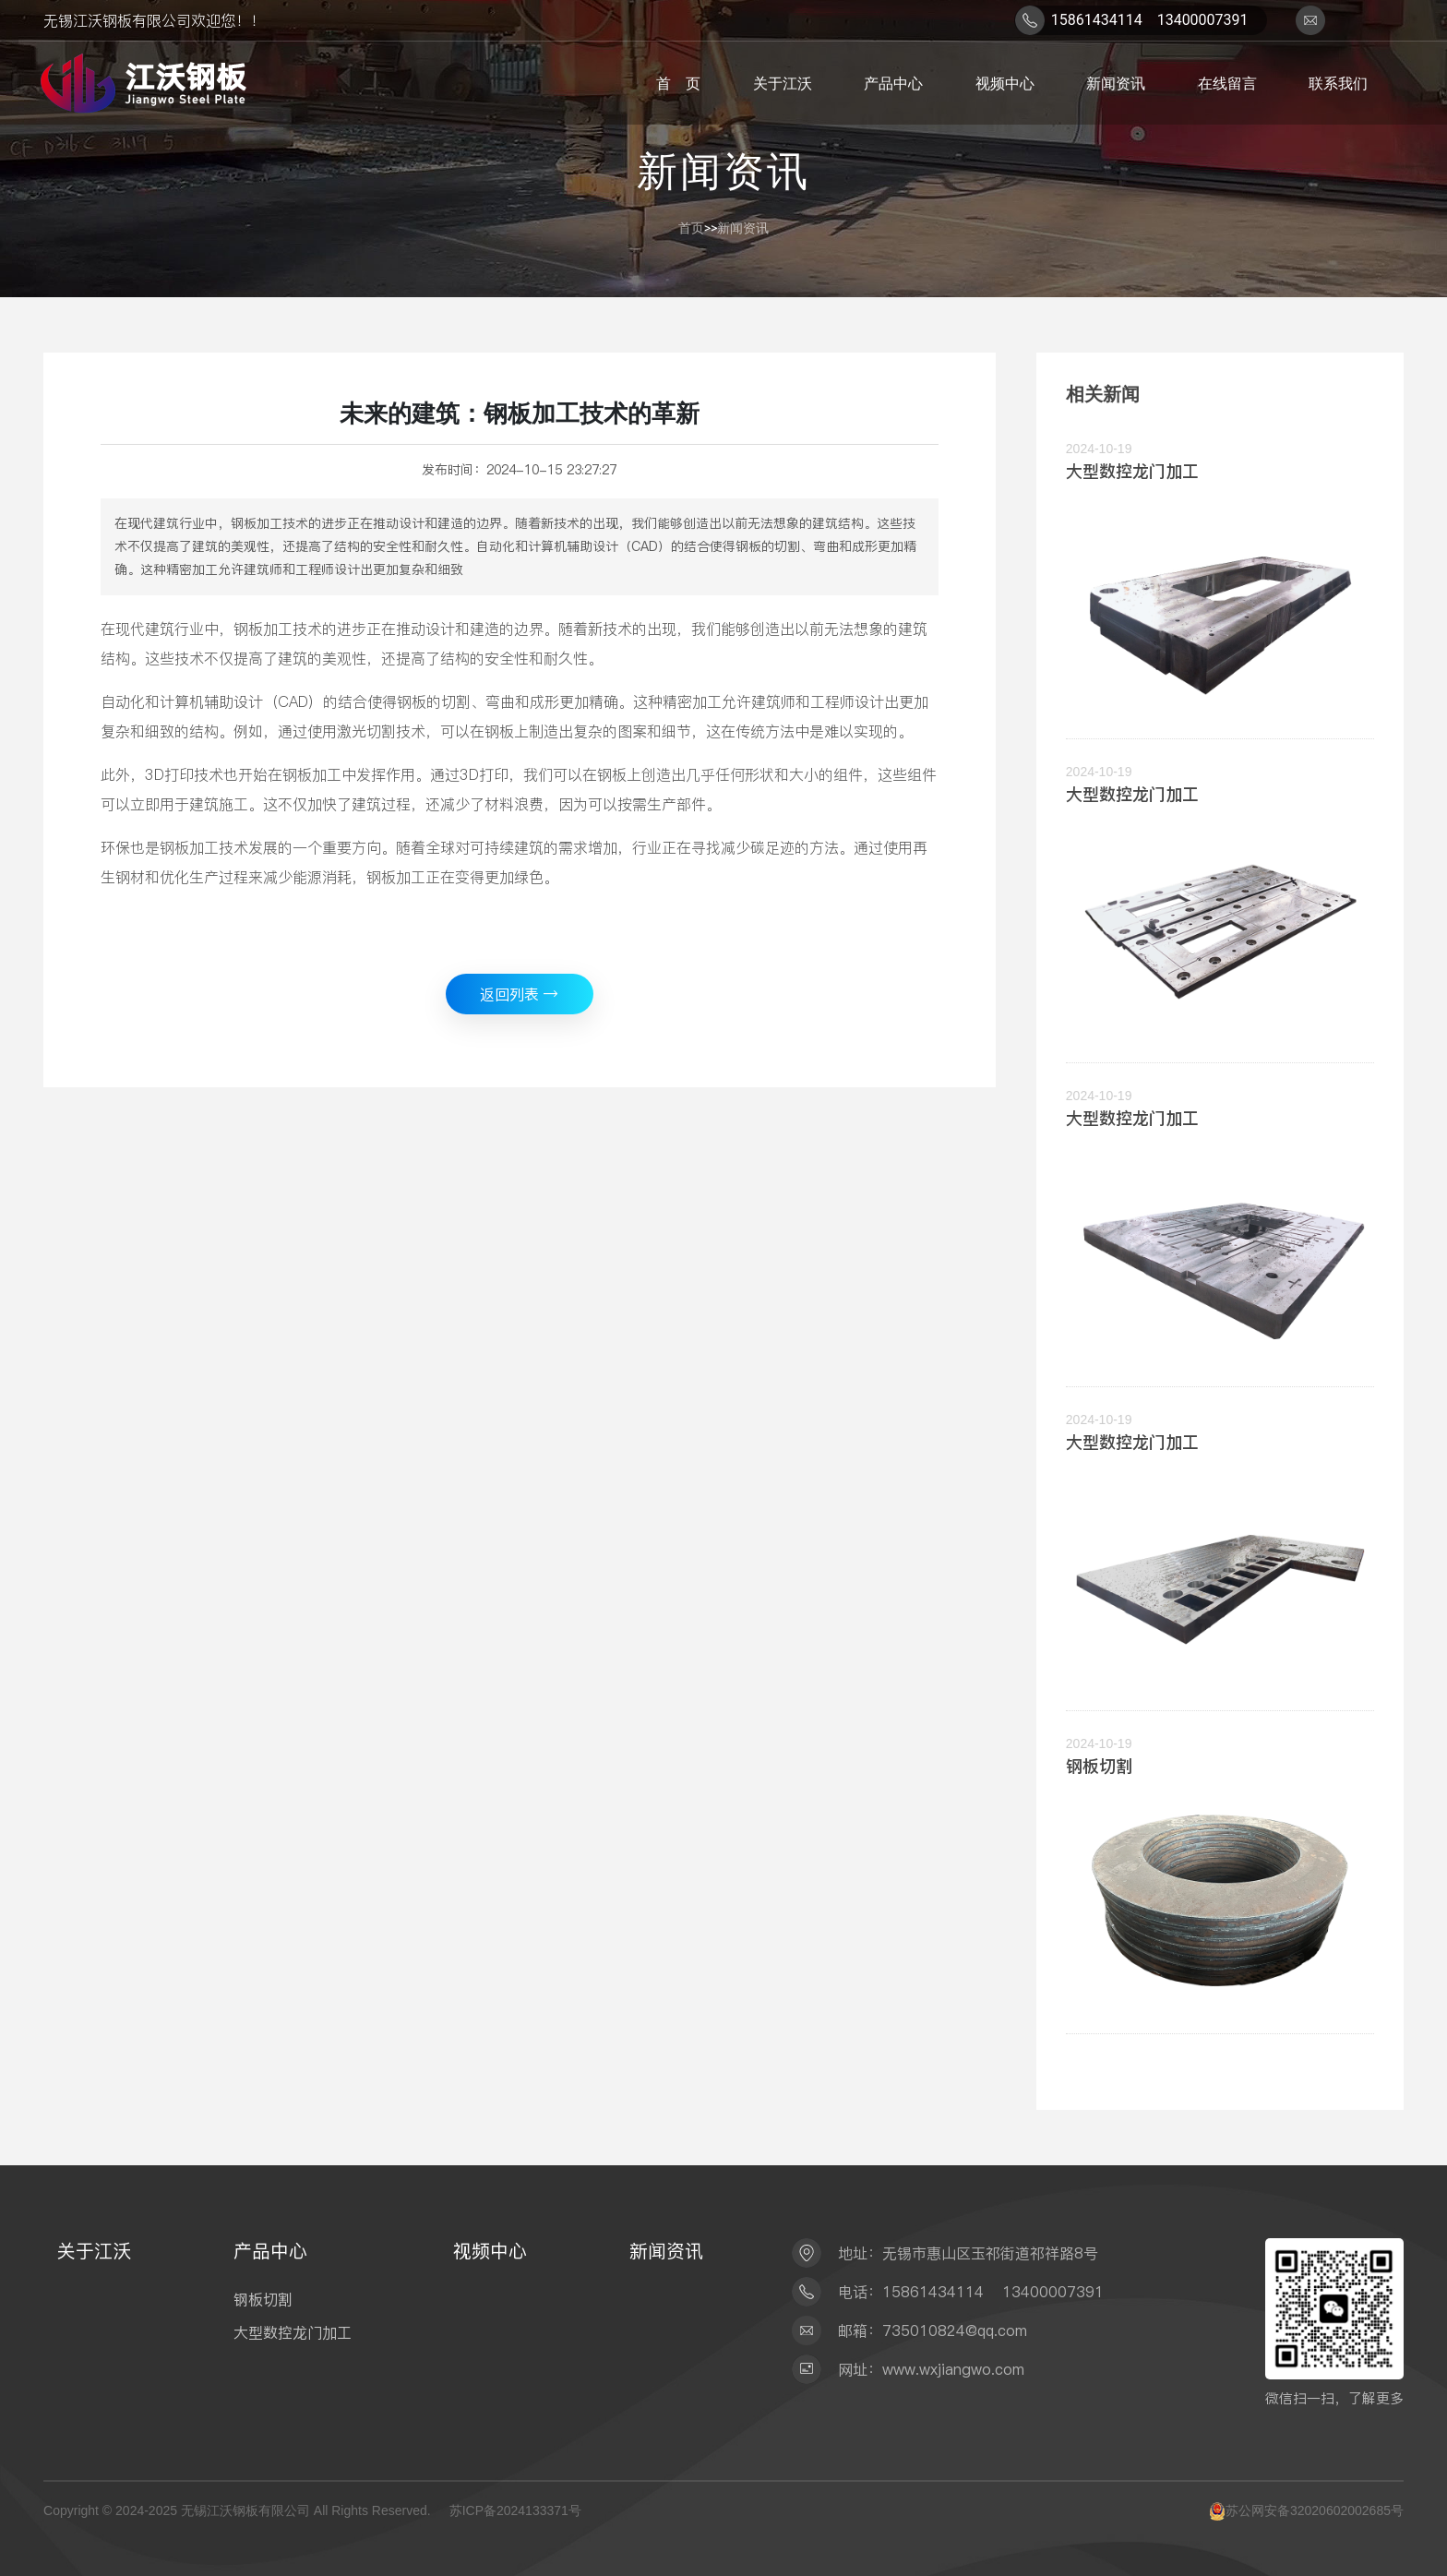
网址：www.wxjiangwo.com (931, 2369)
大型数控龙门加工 (1132, 471)
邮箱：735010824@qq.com (932, 2330)
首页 (691, 228)
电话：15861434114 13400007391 (971, 2292)
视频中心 (1000, 82)
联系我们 (1334, 82)
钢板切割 (1099, 1766)
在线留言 (1222, 82)
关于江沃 (778, 82)
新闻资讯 (1112, 82)
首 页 (674, 82)
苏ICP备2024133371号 (515, 2510)
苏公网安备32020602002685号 (1315, 2510)
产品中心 (889, 82)
